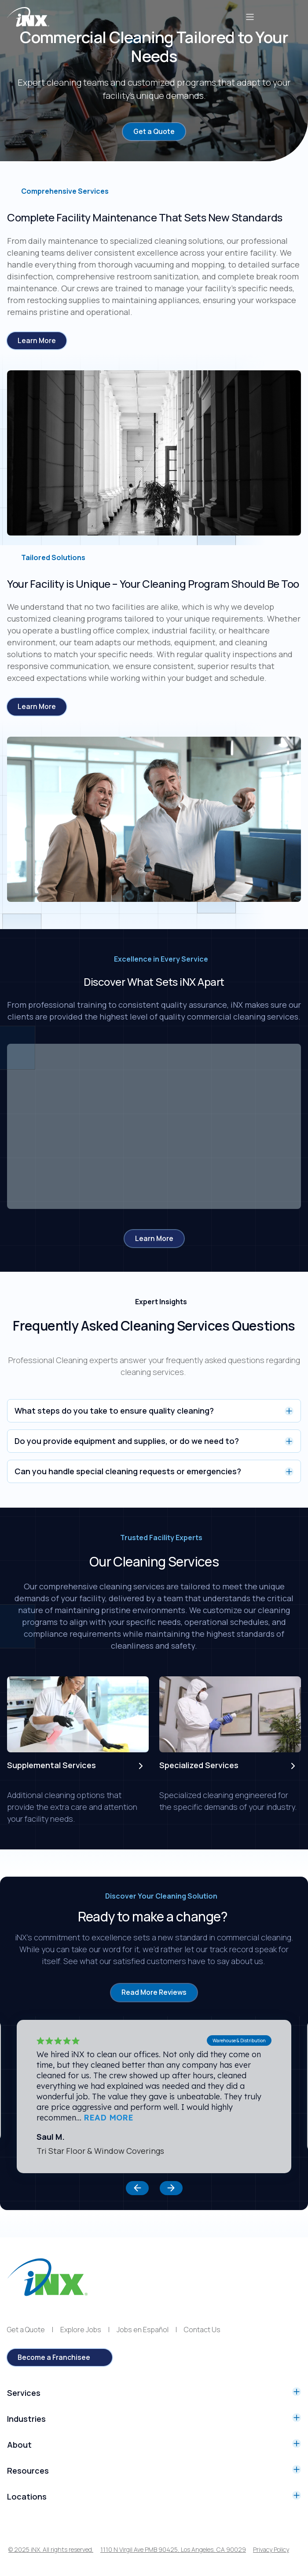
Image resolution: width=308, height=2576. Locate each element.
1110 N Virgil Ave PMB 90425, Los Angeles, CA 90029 (173, 2550)
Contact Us (202, 2330)
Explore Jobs (80, 2330)
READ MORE (108, 2118)
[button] (137, 2189)
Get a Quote (26, 2330)
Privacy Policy (271, 2550)
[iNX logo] (47, 2278)
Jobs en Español (143, 2330)
